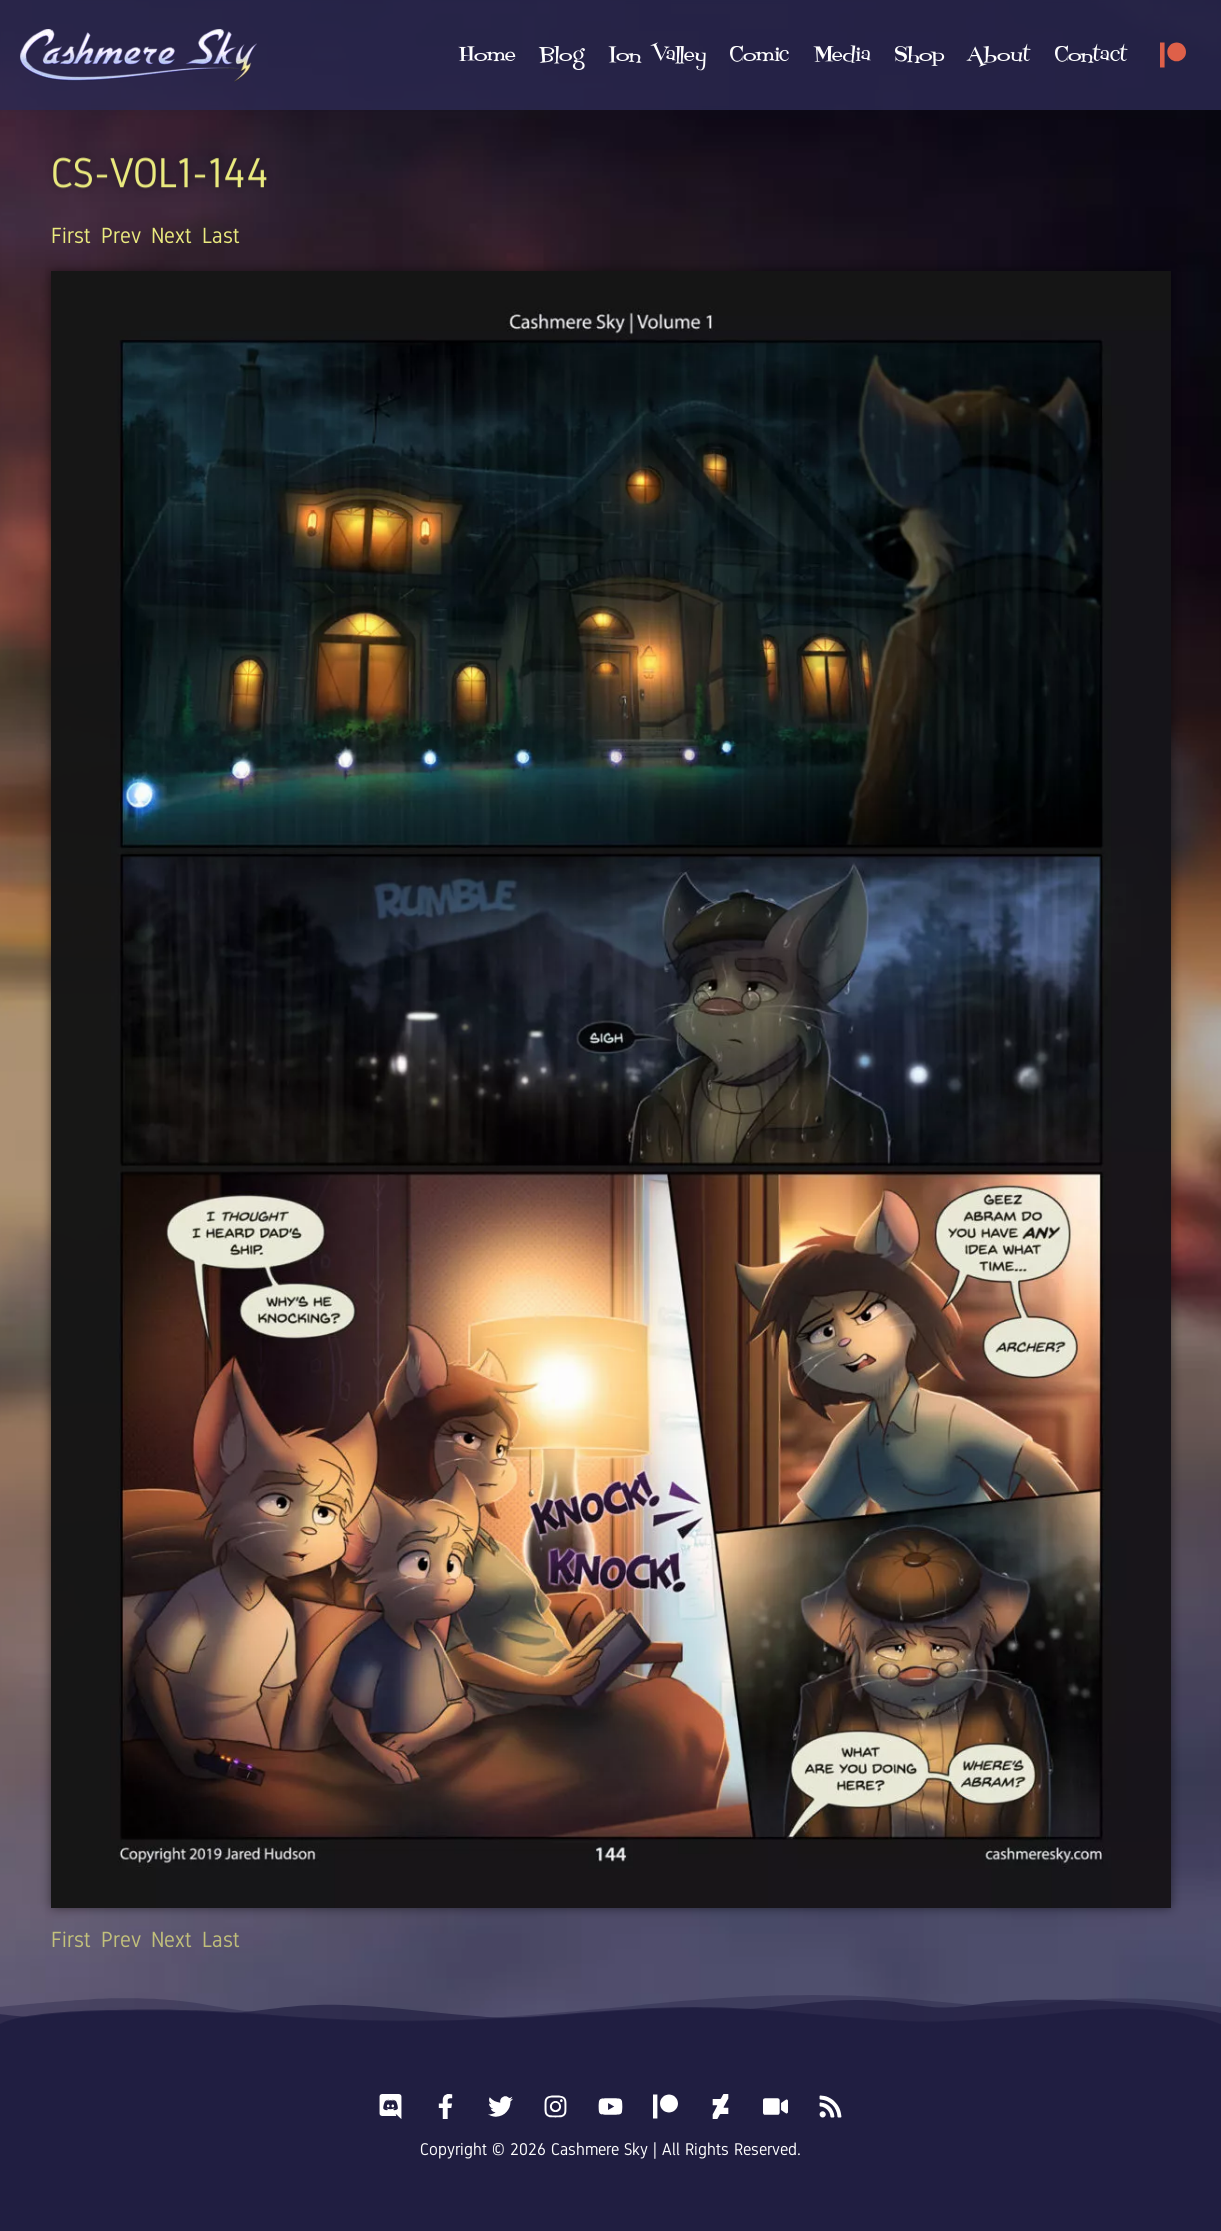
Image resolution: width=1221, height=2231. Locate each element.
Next (171, 235)
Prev (121, 235)
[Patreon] (1173, 55)
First (71, 235)
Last (221, 235)
